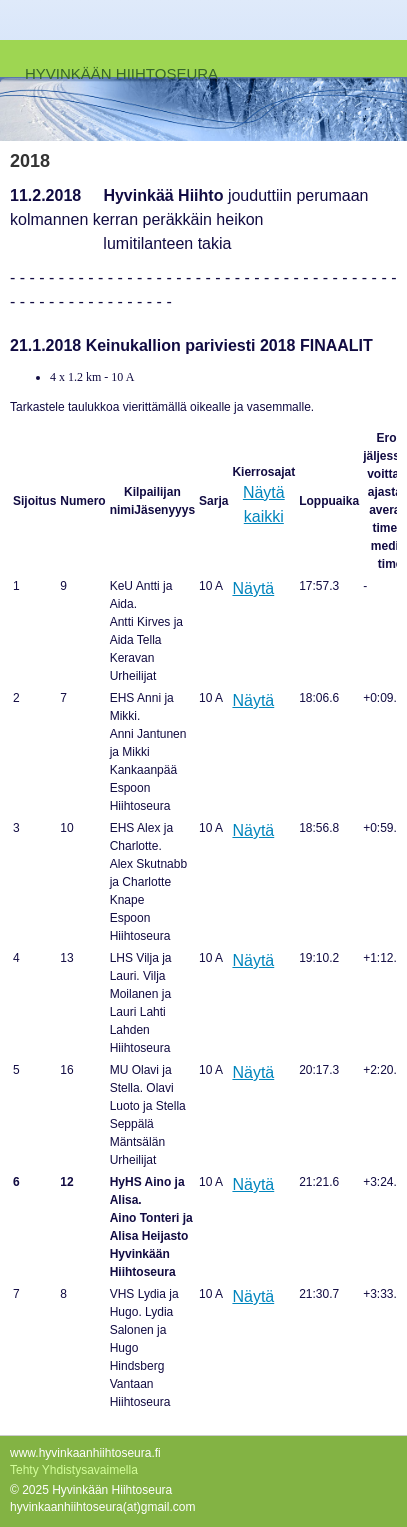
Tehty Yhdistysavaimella (74, 1470)
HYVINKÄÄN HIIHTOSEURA (121, 73)
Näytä (253, 588)
